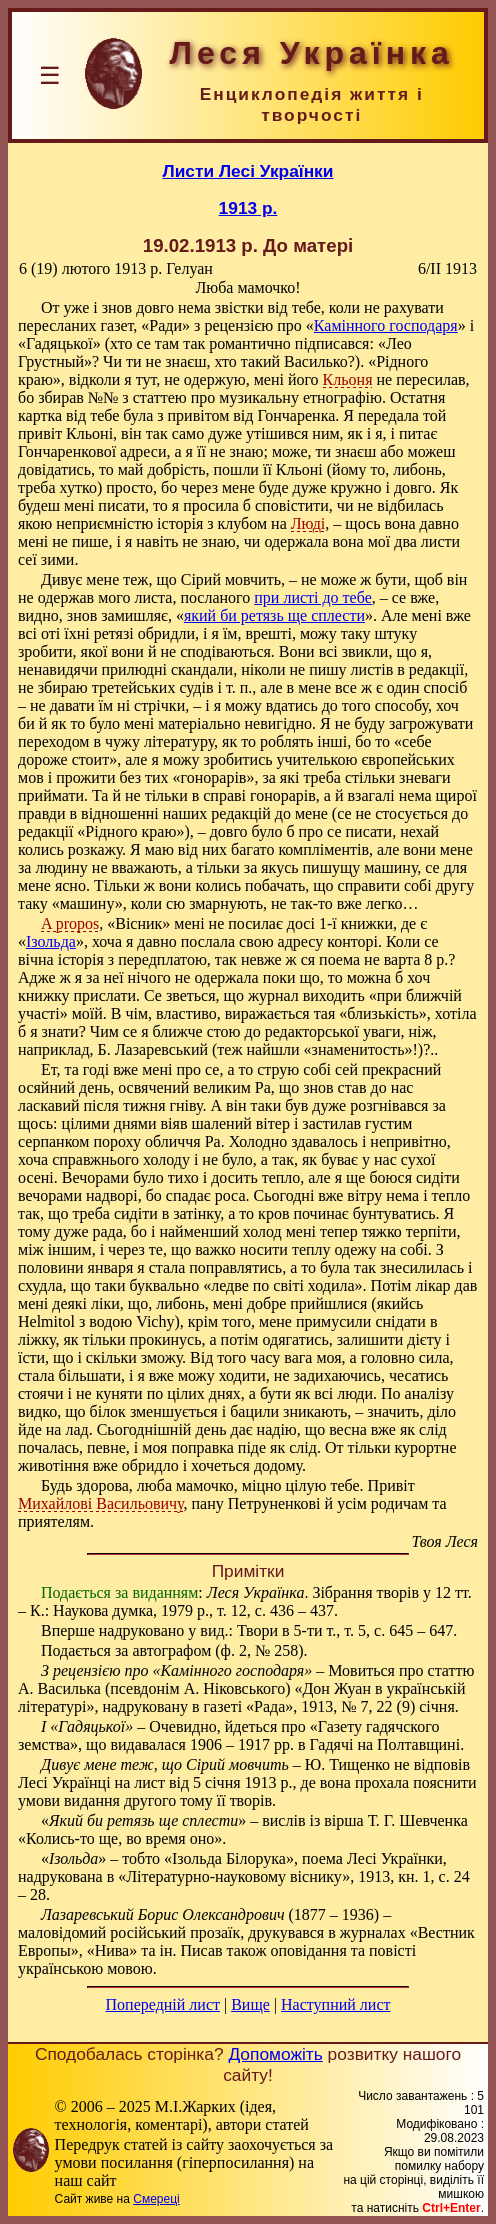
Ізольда (51, 941)
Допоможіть (275, 2054)
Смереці (156, 2199)
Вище (250, 2004)
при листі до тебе (312, 597)
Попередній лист (163, 2004)
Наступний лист (335, 2004)
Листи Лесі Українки (248, 171)
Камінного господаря (386, 325)
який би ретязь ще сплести (274, 615)
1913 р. (248, 208)
